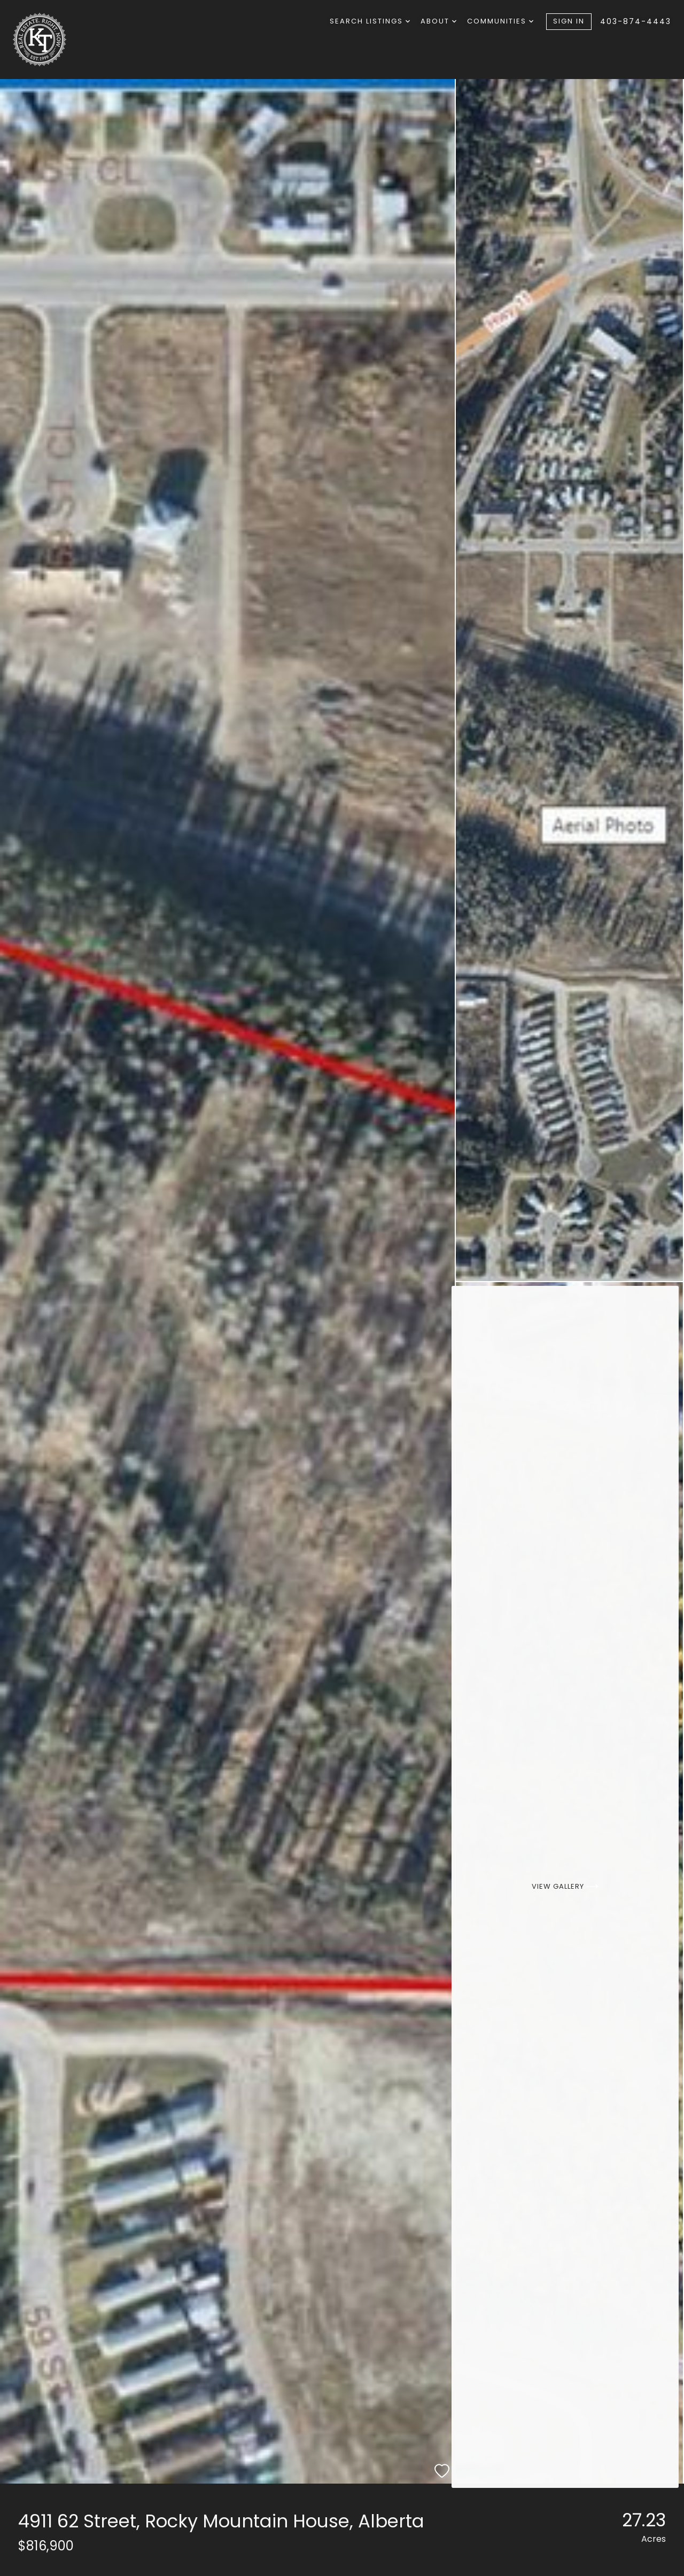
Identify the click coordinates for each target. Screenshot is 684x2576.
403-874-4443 (635, 21)
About (438, 21)
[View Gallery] (569, 1883)
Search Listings (370, 21)
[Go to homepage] (67, 39)
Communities (500, 21)
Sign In (569, 21)
